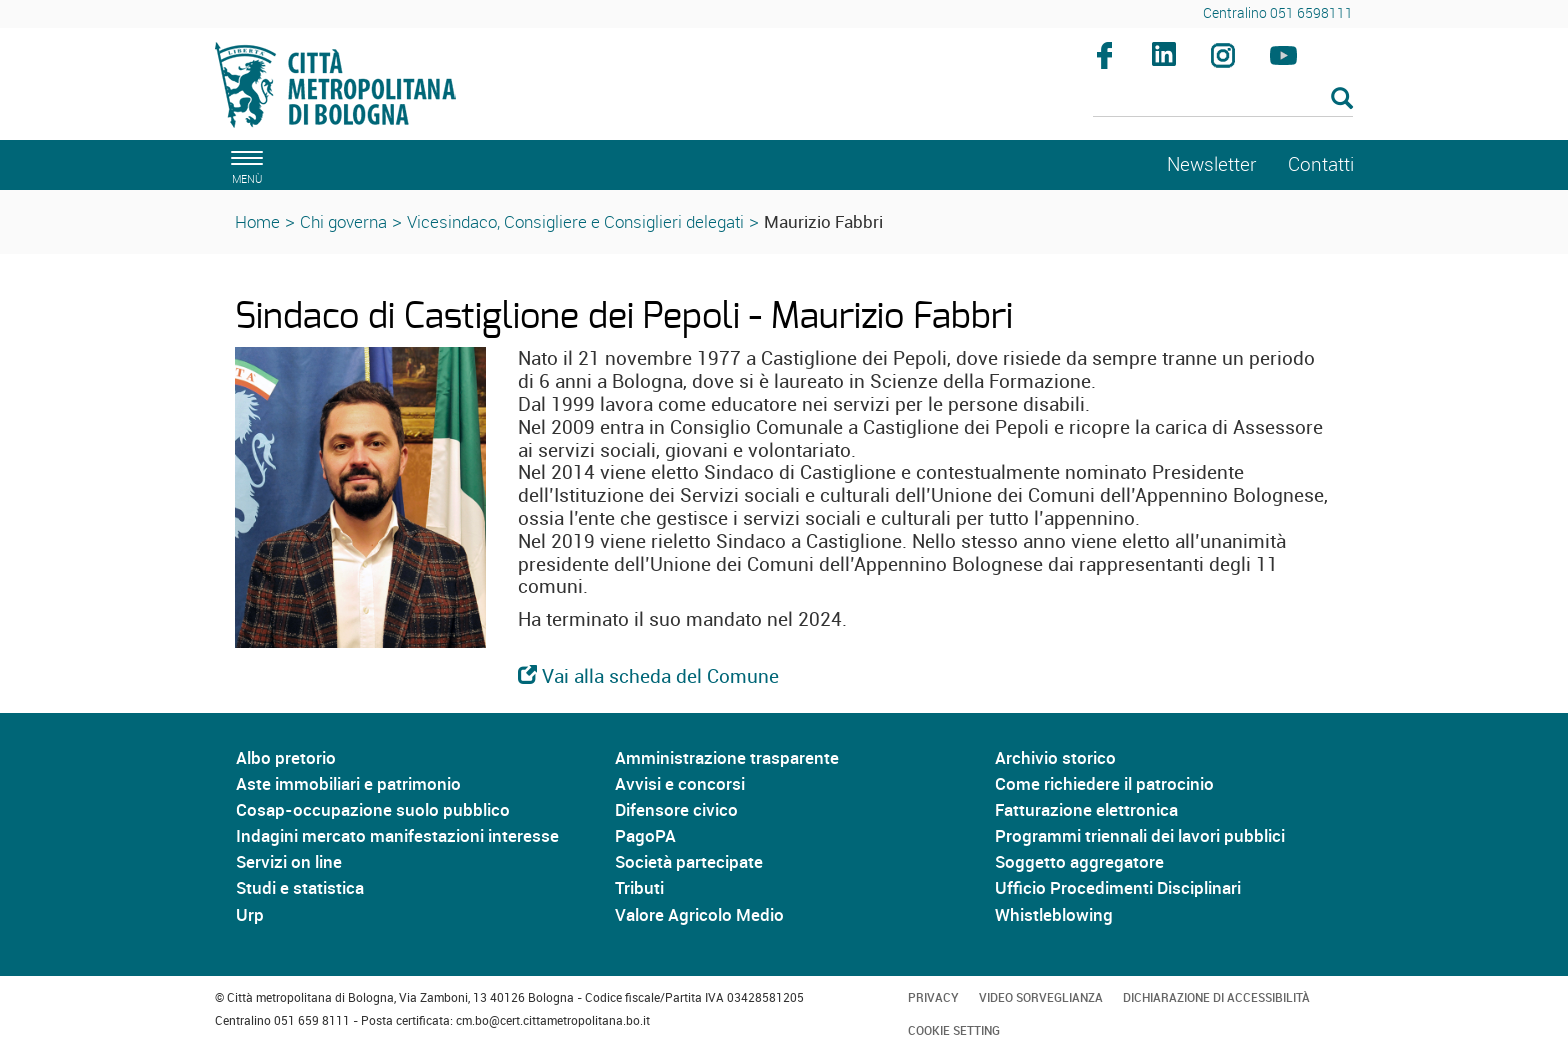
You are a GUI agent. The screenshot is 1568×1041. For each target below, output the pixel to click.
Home (257, 221)
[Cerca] (1223, 100)
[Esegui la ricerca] (1342, 99)
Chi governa (343, 221)
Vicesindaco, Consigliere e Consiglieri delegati (575, 221)
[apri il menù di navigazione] (244, 164)
